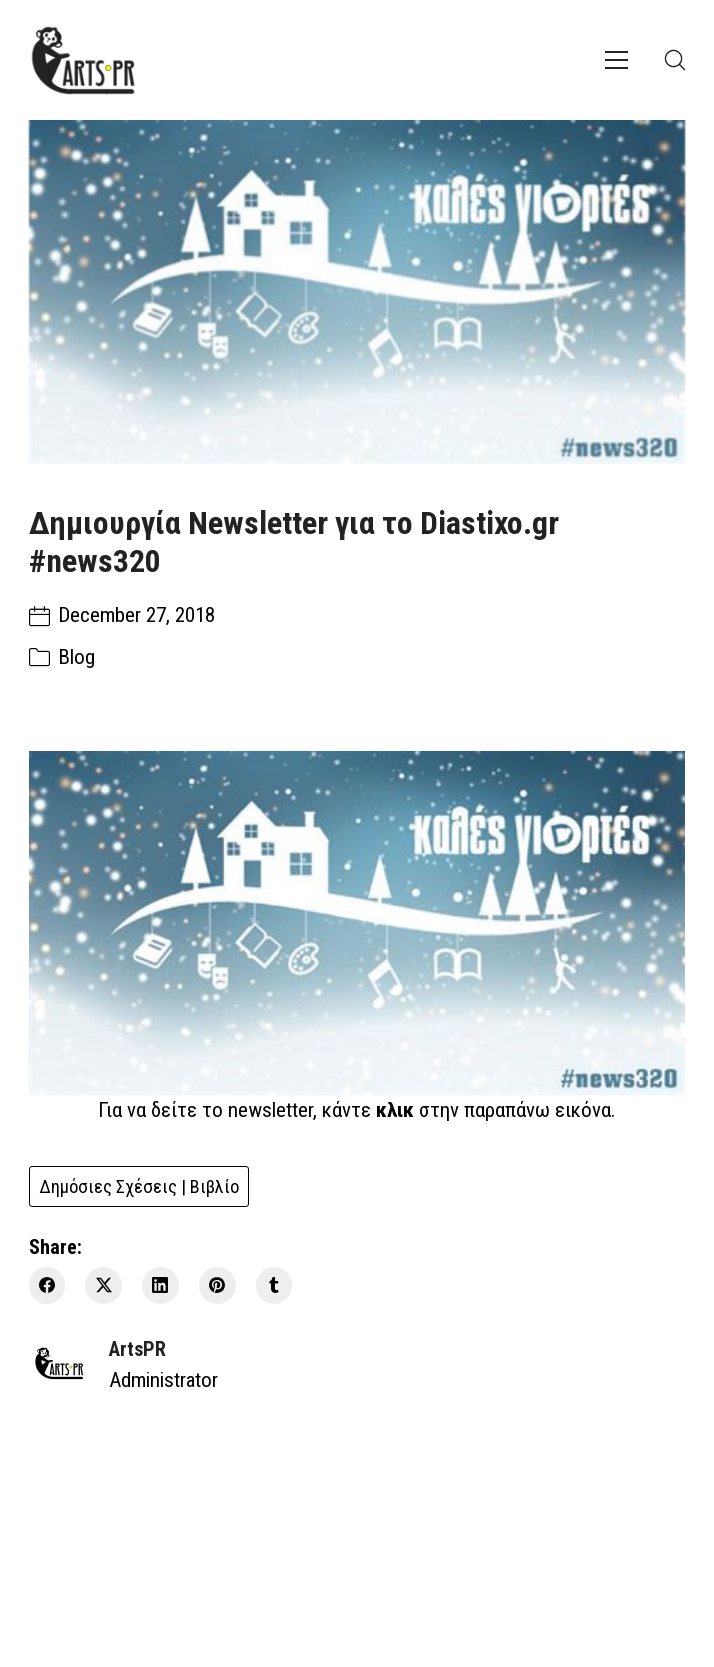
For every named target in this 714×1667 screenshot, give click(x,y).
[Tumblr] (274, 1285)
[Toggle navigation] (616, 60)
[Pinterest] (217, 1285)
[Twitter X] (103, 1285)
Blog (76, 657)
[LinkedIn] (160, 1285)
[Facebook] (47, 1285)
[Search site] (675, 60)
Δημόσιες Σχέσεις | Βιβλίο (139, 1186)
